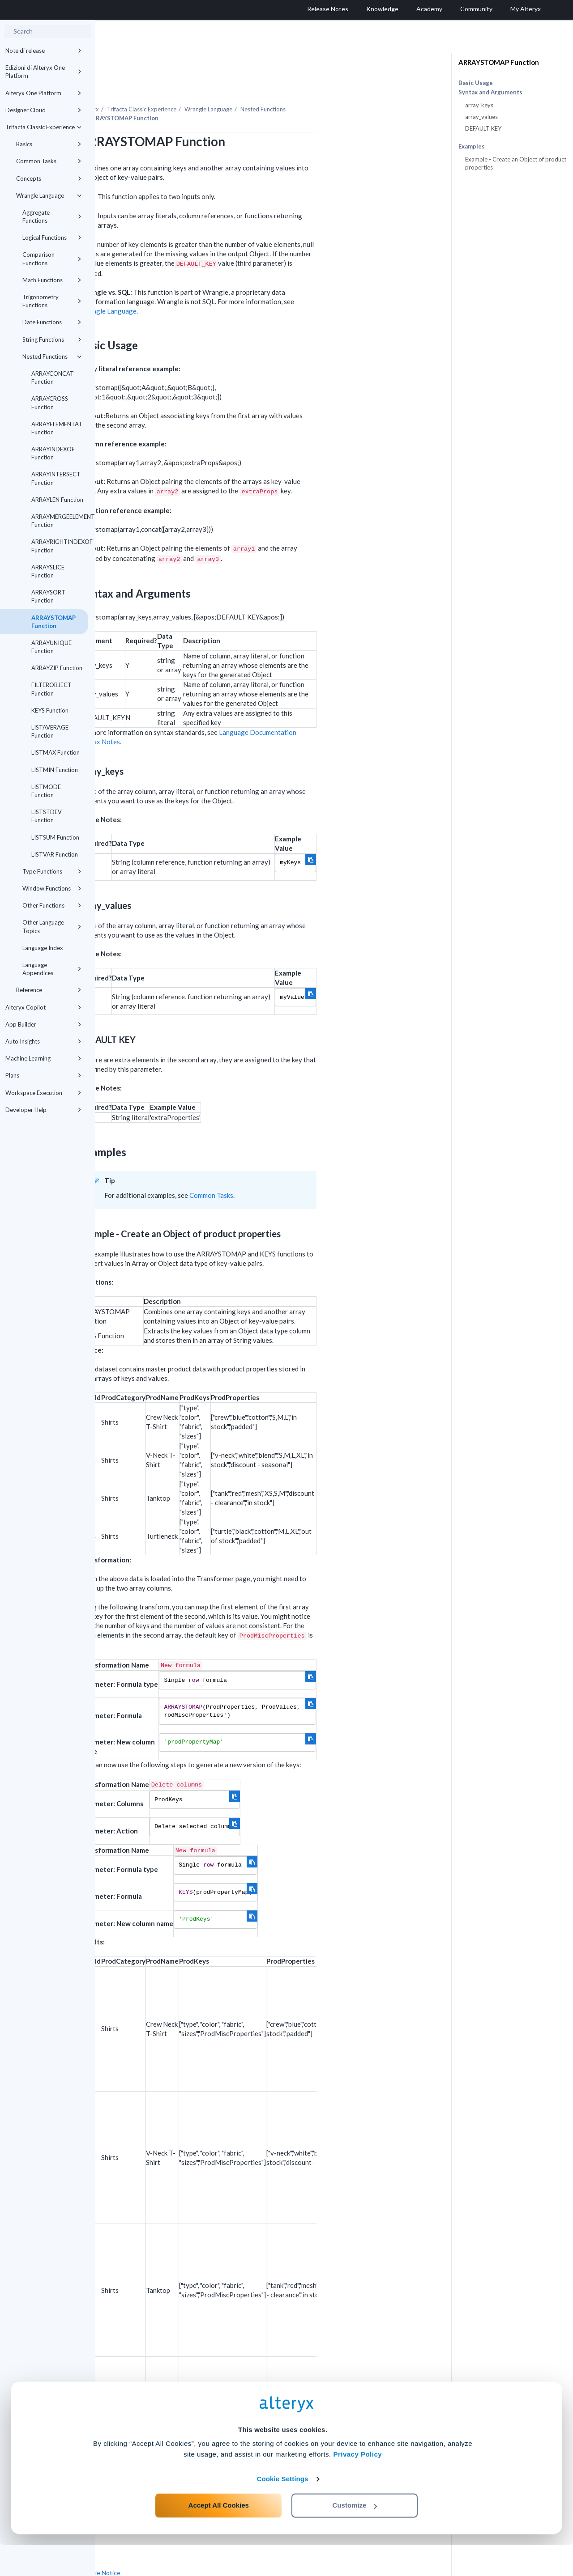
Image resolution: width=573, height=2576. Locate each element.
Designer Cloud (43, 110)
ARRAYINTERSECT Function (56, 478)
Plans (43, 1075)
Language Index (42, 947)
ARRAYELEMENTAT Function (56, 428)
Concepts (48, 178)
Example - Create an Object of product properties (515, 163)
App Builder (43, 1024)
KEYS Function (49, 710)
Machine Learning (43, 1058)
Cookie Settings (282, 2510)
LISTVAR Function (54, 854)
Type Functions (51, 871)
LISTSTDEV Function (46, 815)
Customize (355, 2536)
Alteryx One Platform (43, 93)
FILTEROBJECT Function (51, 688)
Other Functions (51, 905)
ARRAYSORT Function (48, 596)
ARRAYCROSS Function (49, 402)
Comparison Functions (51, 258)
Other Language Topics (51, 926)
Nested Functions (51, 356)
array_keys (479, 105)
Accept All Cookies (218, 2536)
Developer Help (43, 1109)
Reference (48, 989)
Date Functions (51, 322)
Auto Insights (43, 1041)
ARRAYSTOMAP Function (53, 621)
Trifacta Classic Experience (43, 127)
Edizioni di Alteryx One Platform (43, 71)
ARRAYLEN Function (57, 499)
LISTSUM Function (55, 837)
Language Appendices (51, 968)
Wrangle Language (48, 195)
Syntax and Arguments (490, 92)
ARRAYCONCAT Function (52, 377)
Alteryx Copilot (43, 1007)
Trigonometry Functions (51, 301)
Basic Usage (475, 82)
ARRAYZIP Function (56, 667)
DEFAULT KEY (483, 128)
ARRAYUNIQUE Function (51, 646)
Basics (48, 144)
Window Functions (51, 888)
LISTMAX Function (55, 752)
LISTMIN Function (54, 769)
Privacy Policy (357, 2485)
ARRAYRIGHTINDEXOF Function (59, 545)
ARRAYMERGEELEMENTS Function (59, 520)
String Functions (51, 339)
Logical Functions (51, 237)
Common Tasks (48, 161)
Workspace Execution (43, 1092)
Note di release (43, 50)
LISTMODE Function (46, 790)
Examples (471, 146)
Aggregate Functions (51, 216)
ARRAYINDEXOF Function (53, 453)
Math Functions (51, 280)
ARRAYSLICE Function (47, 571)
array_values (481, 116)
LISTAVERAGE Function (49, 731)
